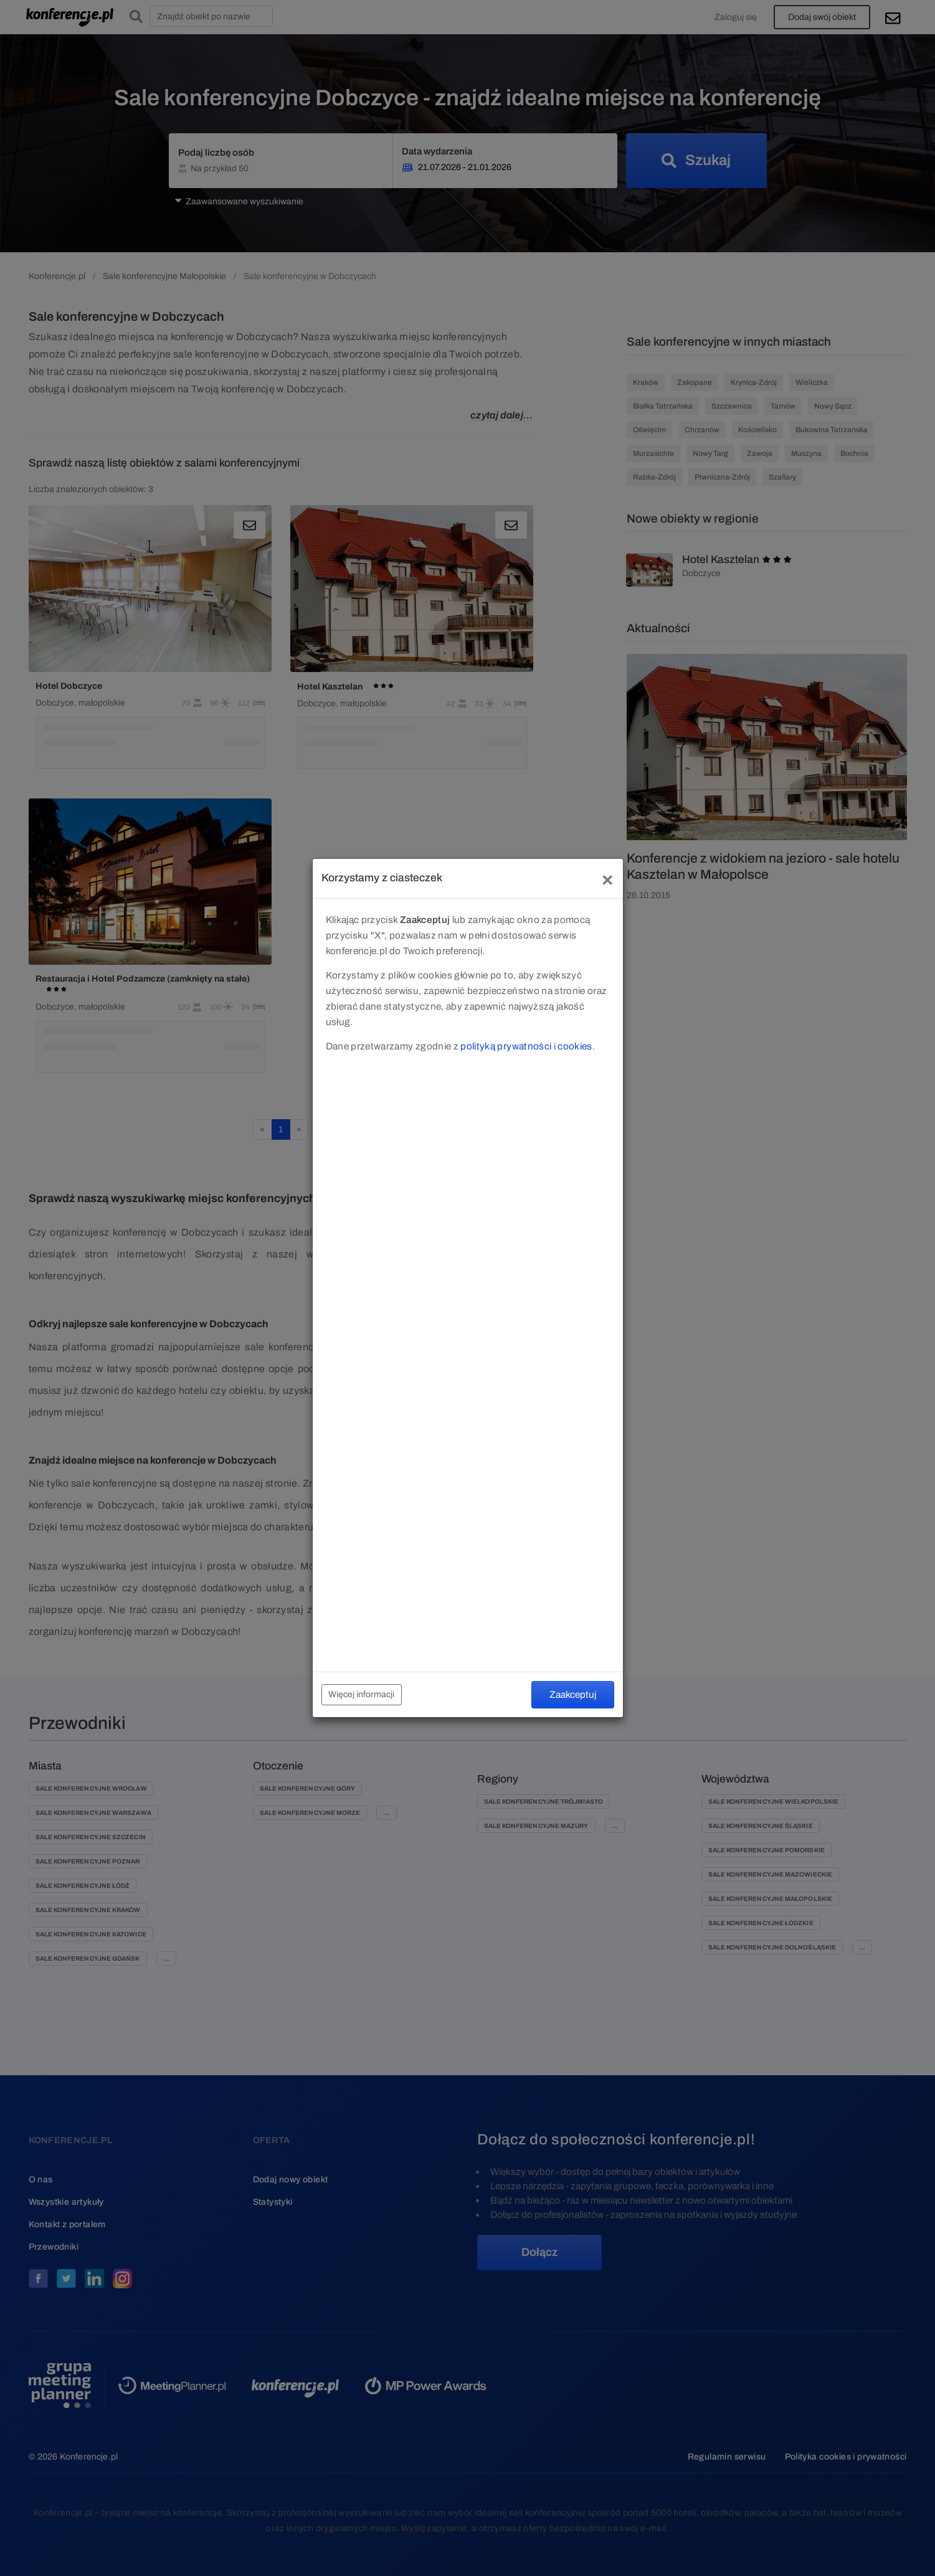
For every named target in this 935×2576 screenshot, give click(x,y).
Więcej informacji (361, 1694)
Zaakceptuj (572, 1694)
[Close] (607, 878)
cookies (575, 1046)
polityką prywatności (505, 1046)
